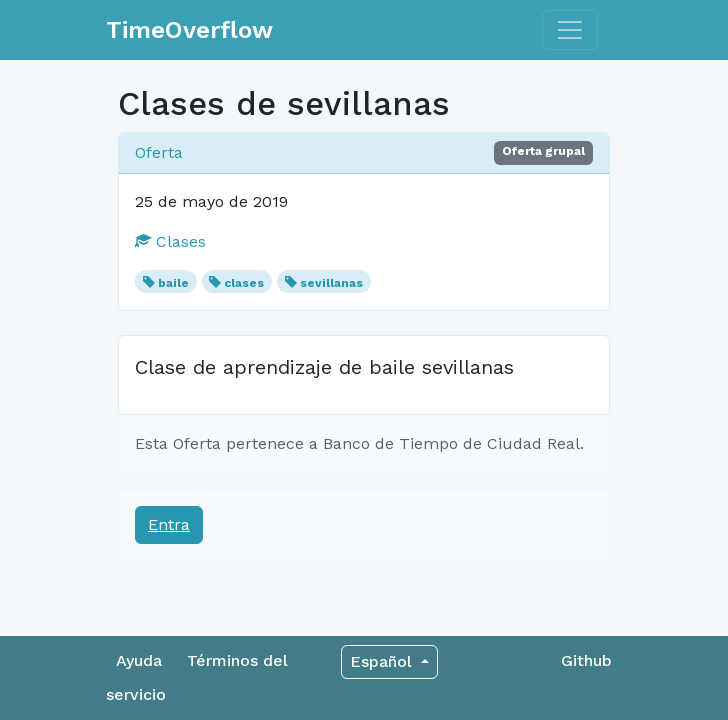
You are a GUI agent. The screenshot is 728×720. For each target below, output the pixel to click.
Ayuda (139, 660)
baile (173, 283)
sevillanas (331, 283)
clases (244, 283)
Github (586, 660)
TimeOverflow (189, 30)
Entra (169, 524)
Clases (170, 241)
